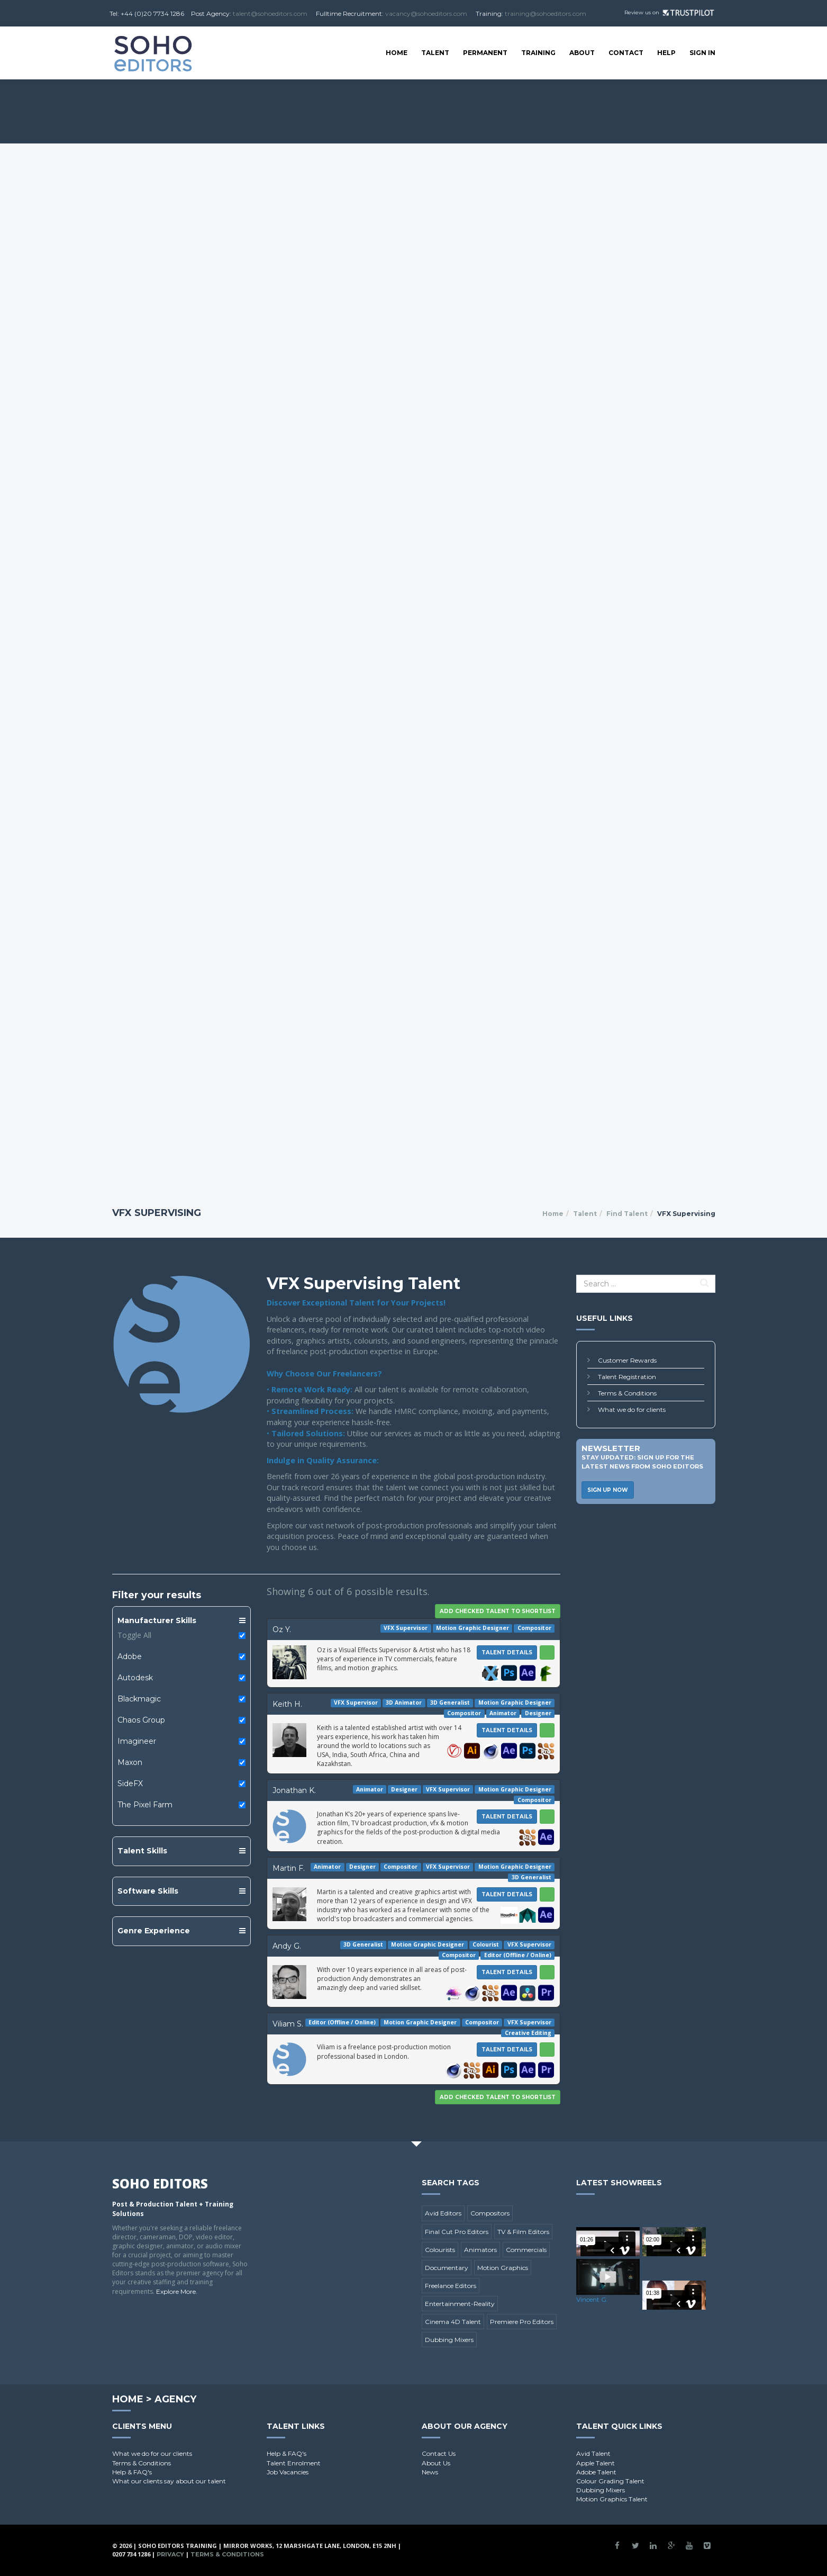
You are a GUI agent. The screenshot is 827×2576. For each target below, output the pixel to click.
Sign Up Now (607, 1490)
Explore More (176, 2291)
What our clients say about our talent (169, 2481)
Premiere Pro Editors (521, 2322)
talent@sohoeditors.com (270, 13)
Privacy (170, 2554)
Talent (435, 53)
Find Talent (627, 1214)
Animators (480, 2250)
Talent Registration (627, 1377)
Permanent (485, 53)
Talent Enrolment (294, 2463)
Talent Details (506, 1652)
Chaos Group (141, 1720)
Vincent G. (592, 2299)
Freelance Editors (450, 2286)
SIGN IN (702, 53)
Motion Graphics (502, 2268)
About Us (436, 2463)
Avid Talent (593, 2453)
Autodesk (135, 1677)
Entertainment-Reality (460, 2304)
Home (396, 53)
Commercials (526, 2250)
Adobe (129, 1656)
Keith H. (287, 1704)
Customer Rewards (627, 1360)
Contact (625, 53)
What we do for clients (632, 1409)
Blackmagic (139, 1699)
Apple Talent (595, 2463)
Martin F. (288, 1868)
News (430, 2472)
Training (538, 53)
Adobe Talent (596, 2472)
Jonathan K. (294, 1790)
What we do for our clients (152, 2453)
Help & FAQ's (132, 2472)
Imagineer (136, 1741)
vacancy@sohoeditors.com (426, 13)
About (582, 53)
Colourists (440, 2250)
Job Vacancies (287, 2472)
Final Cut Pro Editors (456, 2232)
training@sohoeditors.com (545, 13)
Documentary (446, 2268)
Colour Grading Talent (610, 2481)
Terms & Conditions (627, 1393)
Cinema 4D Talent (453, 2322)
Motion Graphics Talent (612, 2499)
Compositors (490, 2213)
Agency (175, 2399)
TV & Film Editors (523, 2232)
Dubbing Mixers (449, 2340)
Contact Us (439, 2453)
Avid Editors (443, 2213)
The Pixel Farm (144, 1804)
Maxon (129, 1762)
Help (666, 53)
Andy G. (286, 1946)
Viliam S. (287, 2024)
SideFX (130, 1783)
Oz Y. (281, 1629)
